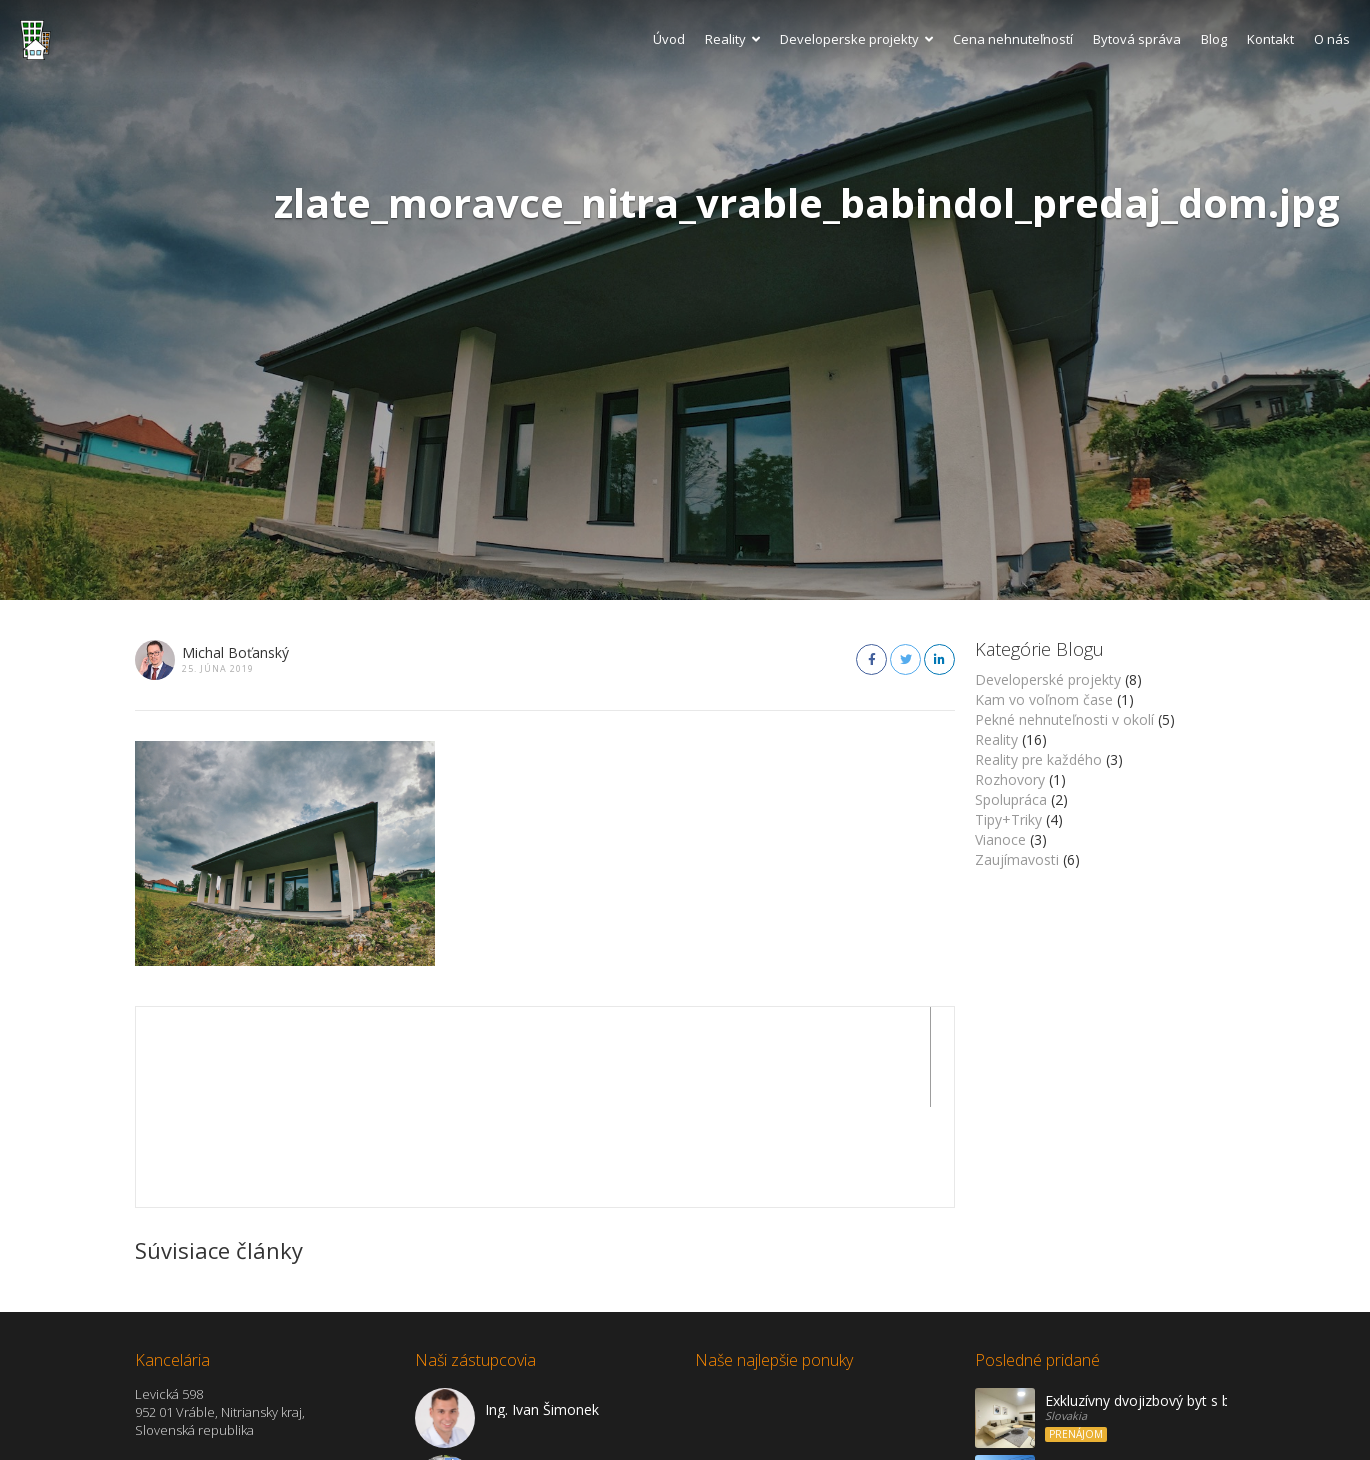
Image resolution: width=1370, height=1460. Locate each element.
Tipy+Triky (1008, 819)
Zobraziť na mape (189, 1432)
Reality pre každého (1038, 759)
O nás (1332, 39)
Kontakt (1270, 39)
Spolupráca (1011, 799)
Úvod (669, 39)
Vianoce (1000, 839)
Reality (732, 39)
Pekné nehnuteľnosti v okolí (1064, 719)
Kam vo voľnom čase (1044, 699)
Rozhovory (1010, 779)
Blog (1214, 39)
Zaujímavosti (1017, 859)
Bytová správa (1137, 39)
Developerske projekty (856, 39)
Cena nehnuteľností (1013, 39)
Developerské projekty (1048, 679)
